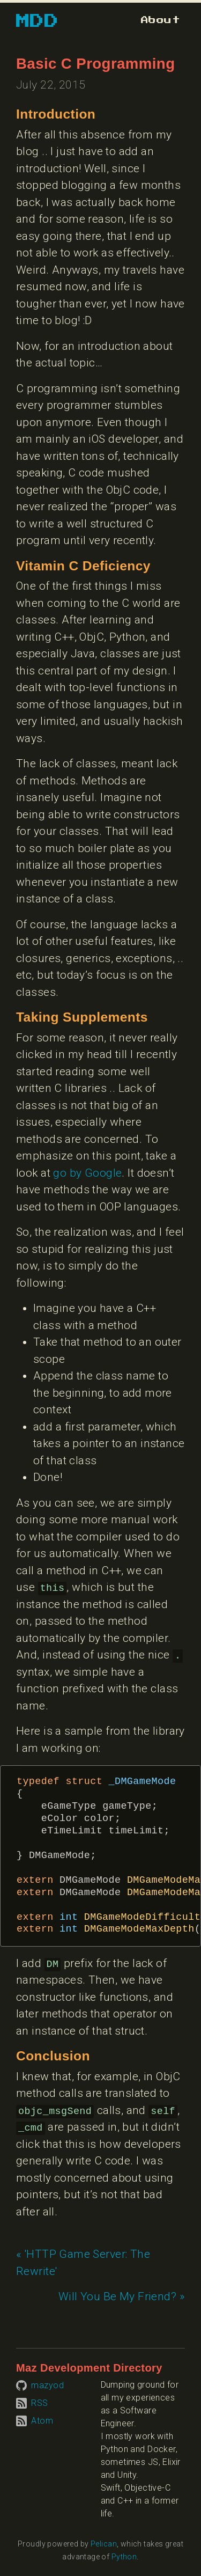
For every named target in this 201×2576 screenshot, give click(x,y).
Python (124, 2556)
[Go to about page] (160, 20)
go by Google (87, 1172)
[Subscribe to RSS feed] (32, 2402)
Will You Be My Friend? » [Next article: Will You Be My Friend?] (121, 2296)
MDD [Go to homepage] (37, 21)
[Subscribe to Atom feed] (34, 2420)
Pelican (104, 2544)
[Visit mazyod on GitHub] (40, 2385)
